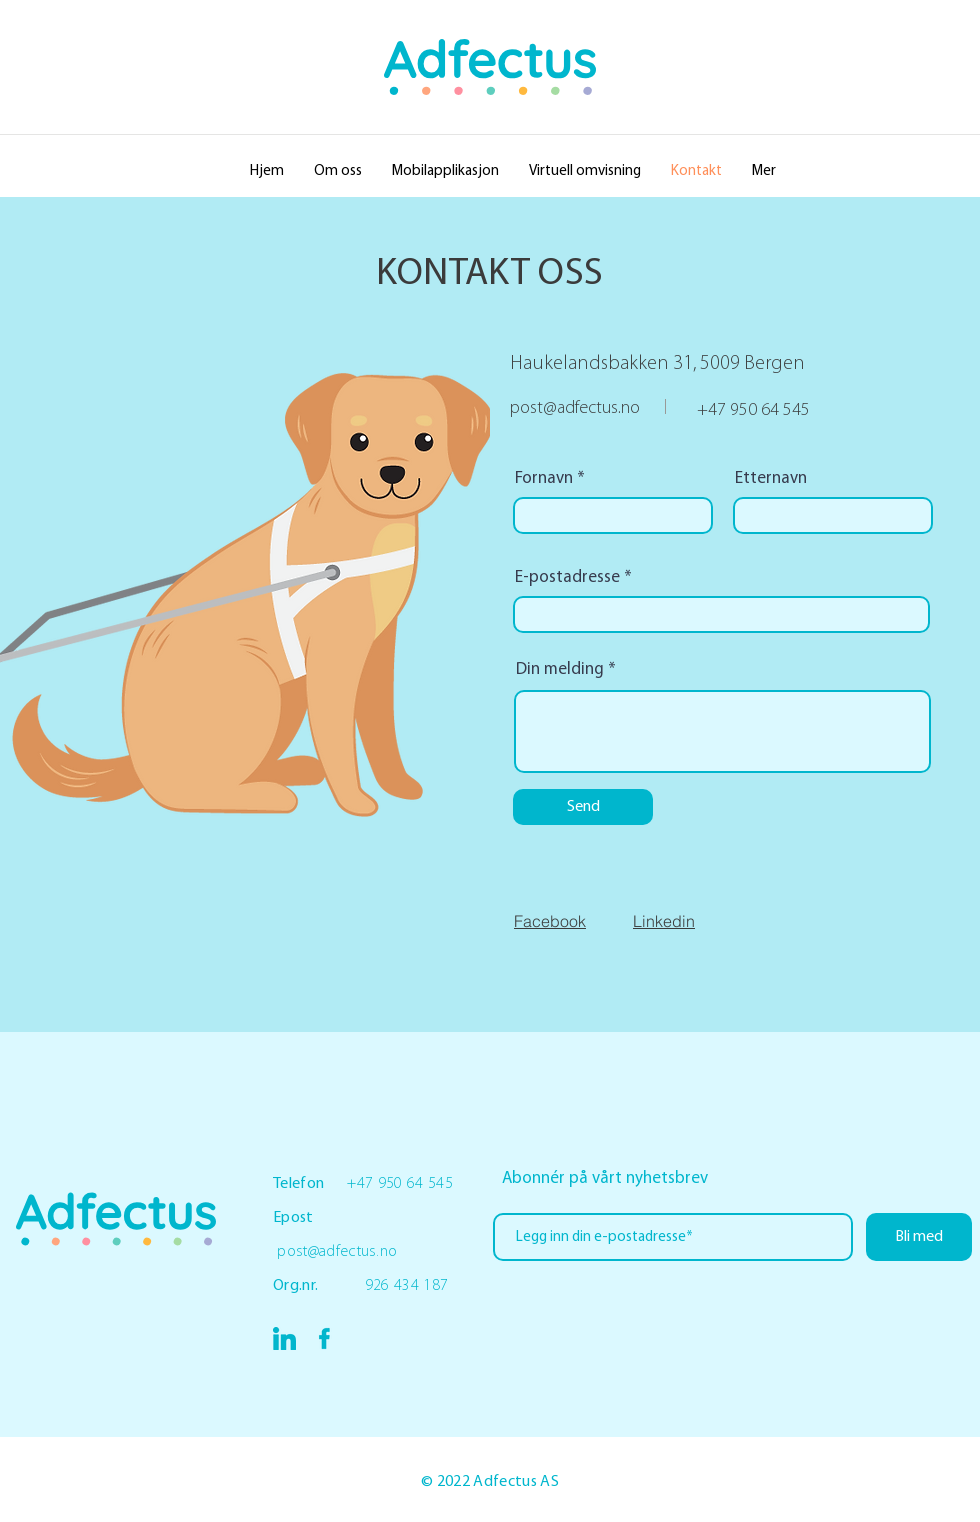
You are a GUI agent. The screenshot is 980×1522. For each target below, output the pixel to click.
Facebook (550, 921)
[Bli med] (919, 1237)
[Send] (583, 807)
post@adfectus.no (575, 408)
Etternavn (771, 478)
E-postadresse (567, 577)
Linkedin (664, 921)
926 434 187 (407, 1286)
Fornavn (544, 478)
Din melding (560, 669)
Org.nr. (319, 1286)
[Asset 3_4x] (284, 1338)
